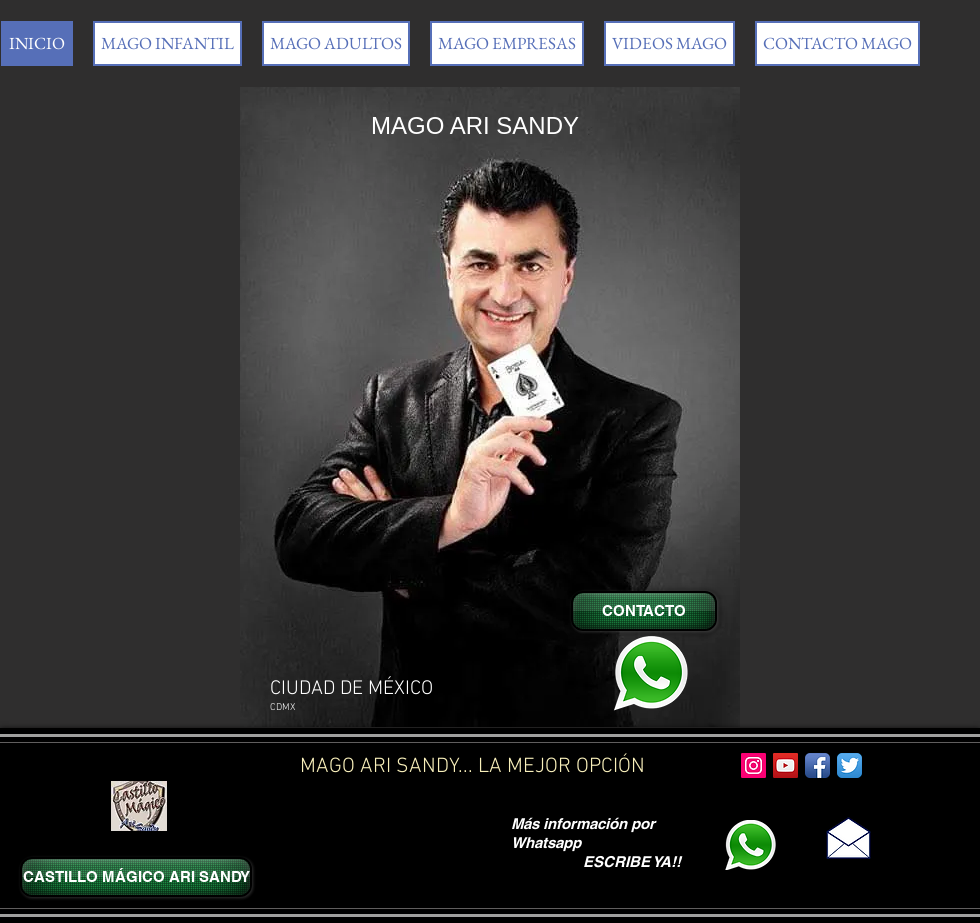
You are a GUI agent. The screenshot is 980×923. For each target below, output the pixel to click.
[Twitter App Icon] (849, 765)
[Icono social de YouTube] (785, 765)
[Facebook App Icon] (817, 765)
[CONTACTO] (644, 611)
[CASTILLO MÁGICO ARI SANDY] (136, 877)
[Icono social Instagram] (753, 765)
